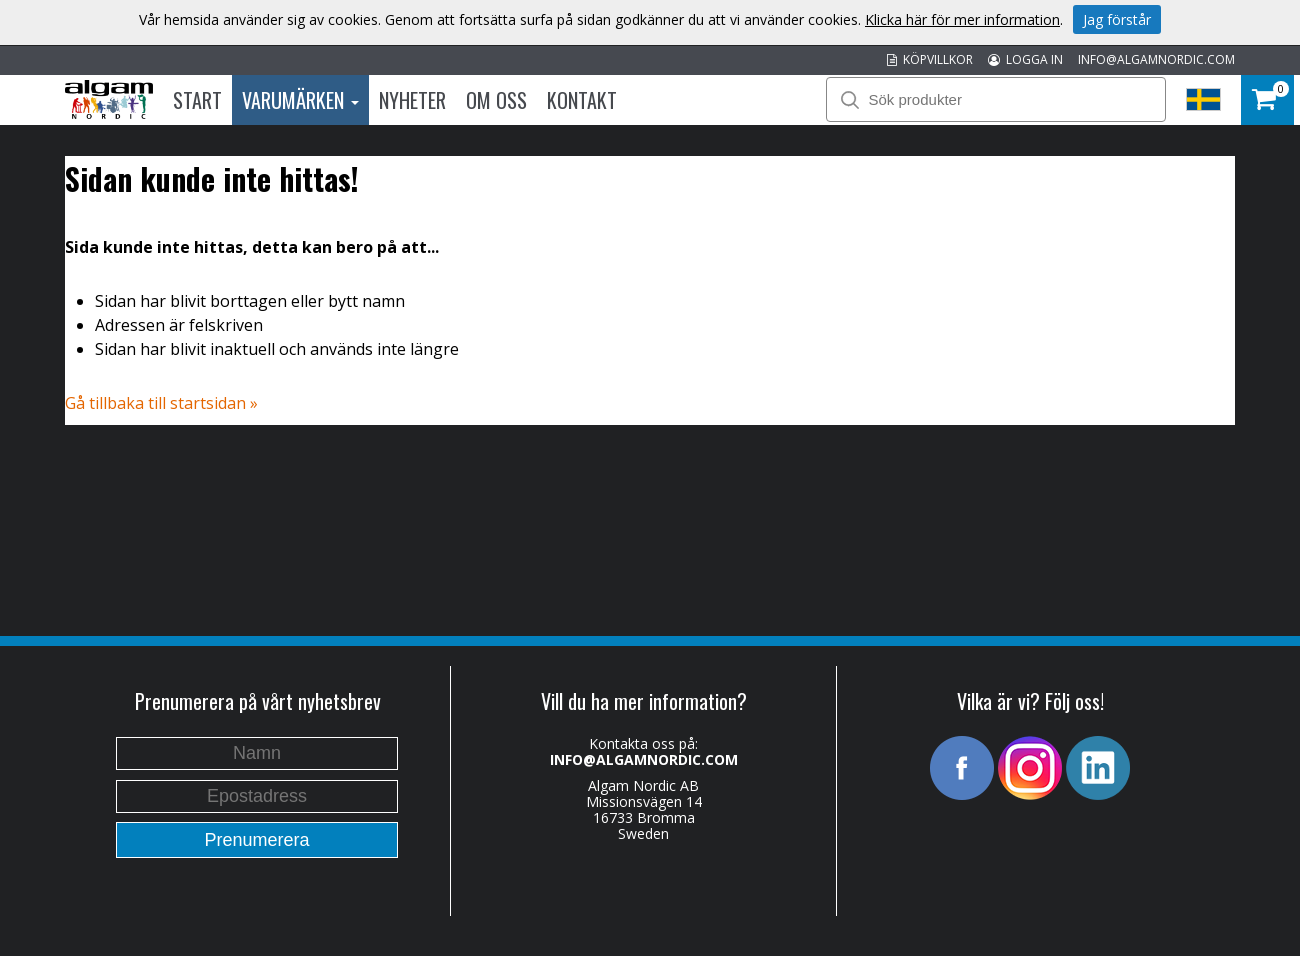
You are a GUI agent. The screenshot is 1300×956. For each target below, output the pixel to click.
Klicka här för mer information (962, 19)
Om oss (496, 100)
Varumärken (300, 100)
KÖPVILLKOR (930, 59)
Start (197, 100)
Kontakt (582, 100)
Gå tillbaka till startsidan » (161, 403)
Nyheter (412, 100)
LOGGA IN (1025, 59)
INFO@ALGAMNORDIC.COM (1156, 59)
